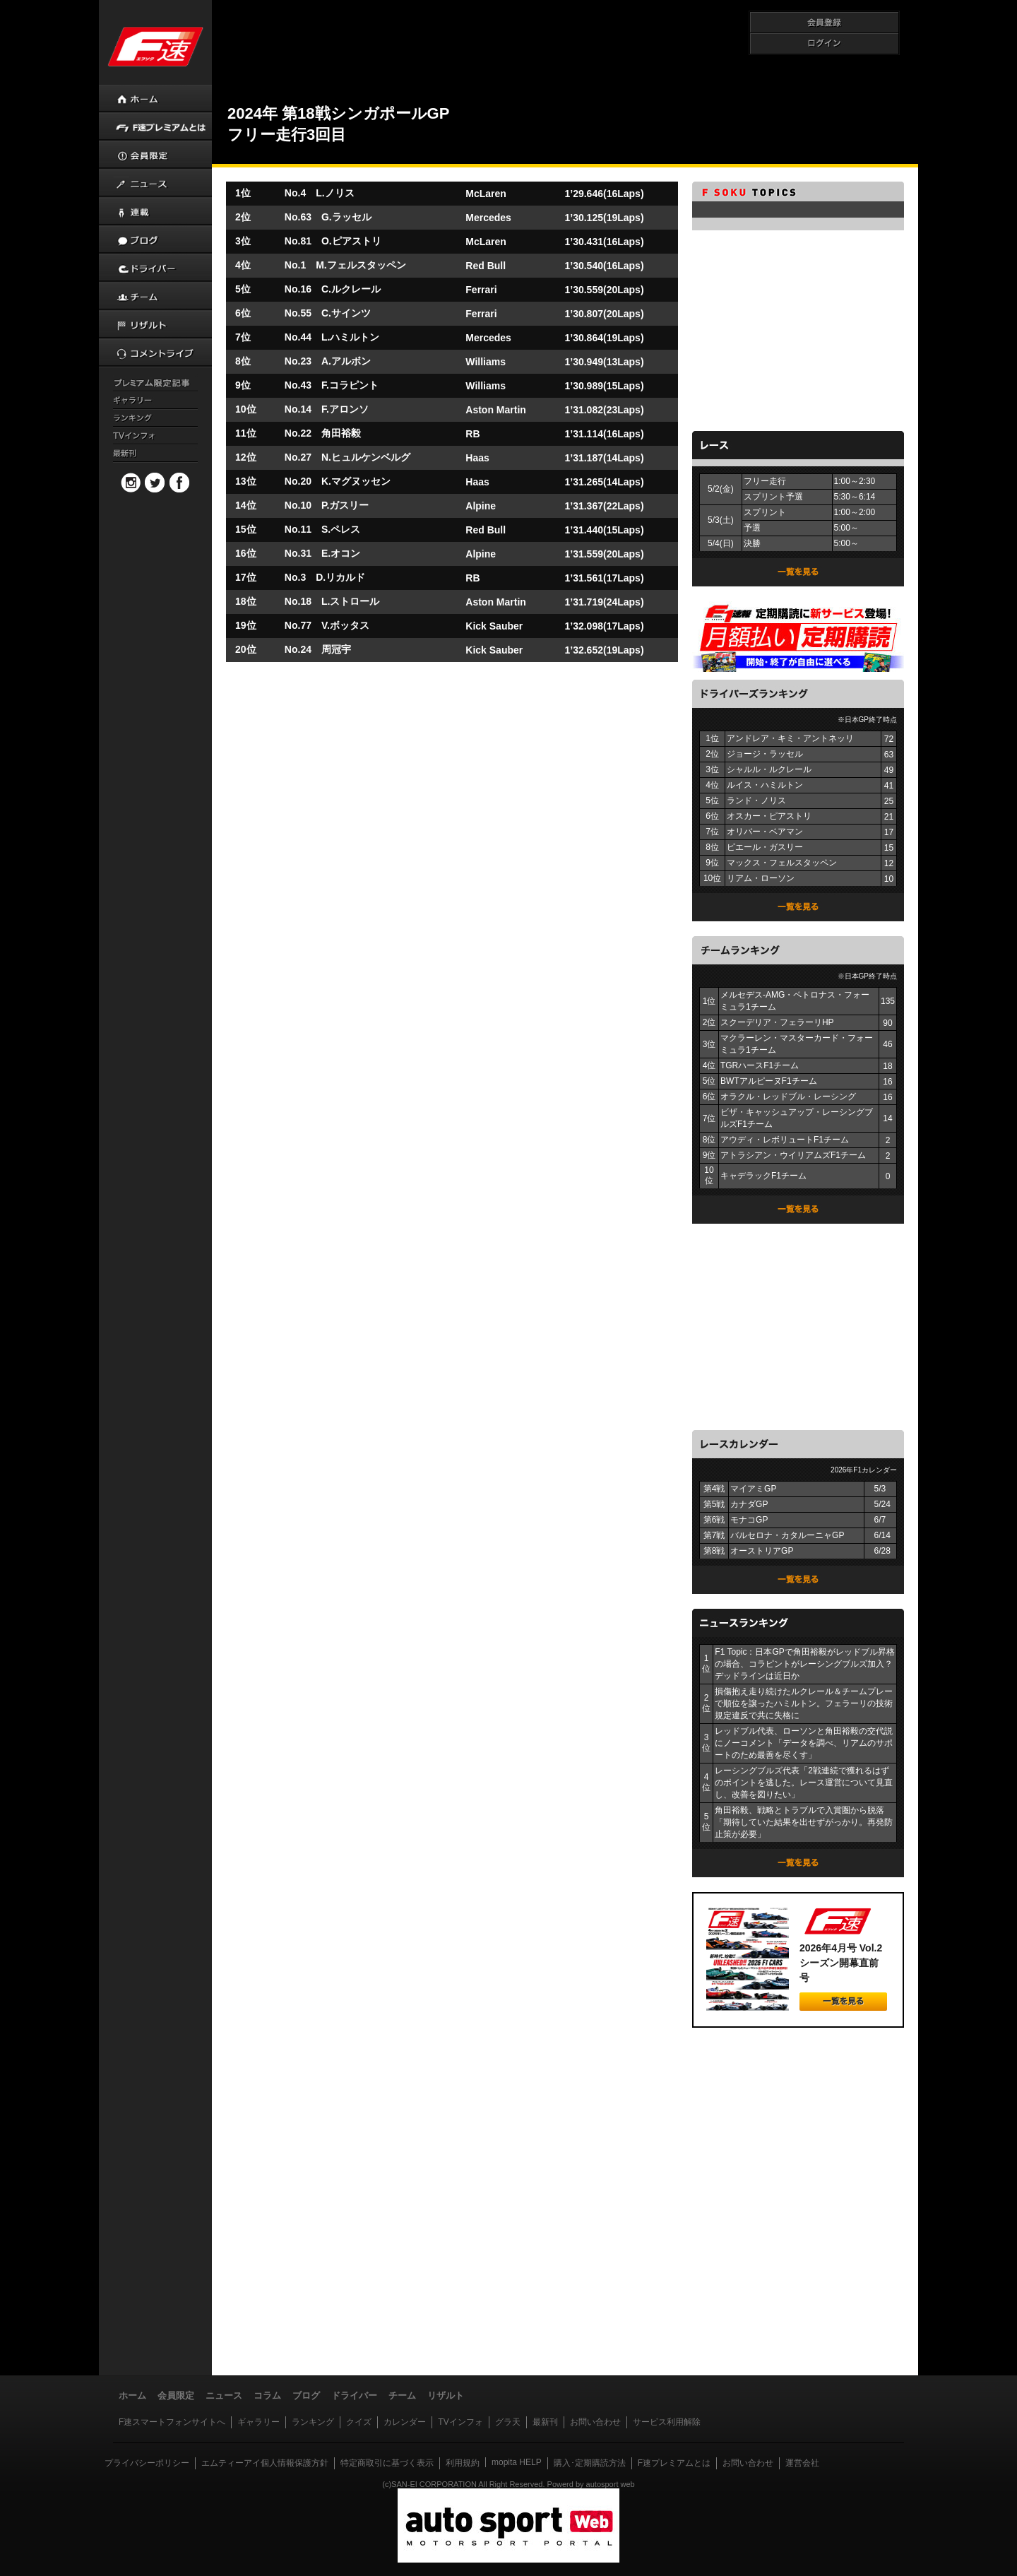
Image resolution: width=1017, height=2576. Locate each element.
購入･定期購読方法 (590, 2463)
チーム (402, 2395)
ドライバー (354, 2395)
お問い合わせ (595, 2422)
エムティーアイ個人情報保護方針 (264, 2463)
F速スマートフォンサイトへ (172, 2422)
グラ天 (508, 2422)
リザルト (445, 2395)
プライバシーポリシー (147, 2463)
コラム (267, 2395)
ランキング (313, 2422)
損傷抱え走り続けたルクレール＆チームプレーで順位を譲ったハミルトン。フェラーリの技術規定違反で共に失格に (804, 1703)
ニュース (224, 2395)
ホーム (132, 2395)
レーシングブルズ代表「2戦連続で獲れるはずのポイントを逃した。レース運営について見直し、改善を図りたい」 (804, 1783)
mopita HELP (517, 2462)
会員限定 (175, 2395)
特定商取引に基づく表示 (387, 2463)
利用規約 (463, 2463)
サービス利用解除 (667, 2422)
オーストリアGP (761, 1551)
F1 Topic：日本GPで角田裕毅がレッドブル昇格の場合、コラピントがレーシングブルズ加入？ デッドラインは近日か (804, 1664)
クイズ (358, 2422)
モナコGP (749, 1520)
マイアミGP (753, 1489)
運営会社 (802, 2463)
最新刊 (545, 2422)
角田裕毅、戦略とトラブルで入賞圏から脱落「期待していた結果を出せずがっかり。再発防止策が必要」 (804, 1822)
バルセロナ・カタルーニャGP (787, 1535)
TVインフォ (460, 2422)
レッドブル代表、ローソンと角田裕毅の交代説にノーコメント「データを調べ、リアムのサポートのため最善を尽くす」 (804, 1743)
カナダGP (749, 1504)
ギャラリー (258, 2422)
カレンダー (404, 2422)
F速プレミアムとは (674, 2463)
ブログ (306, 2395)
